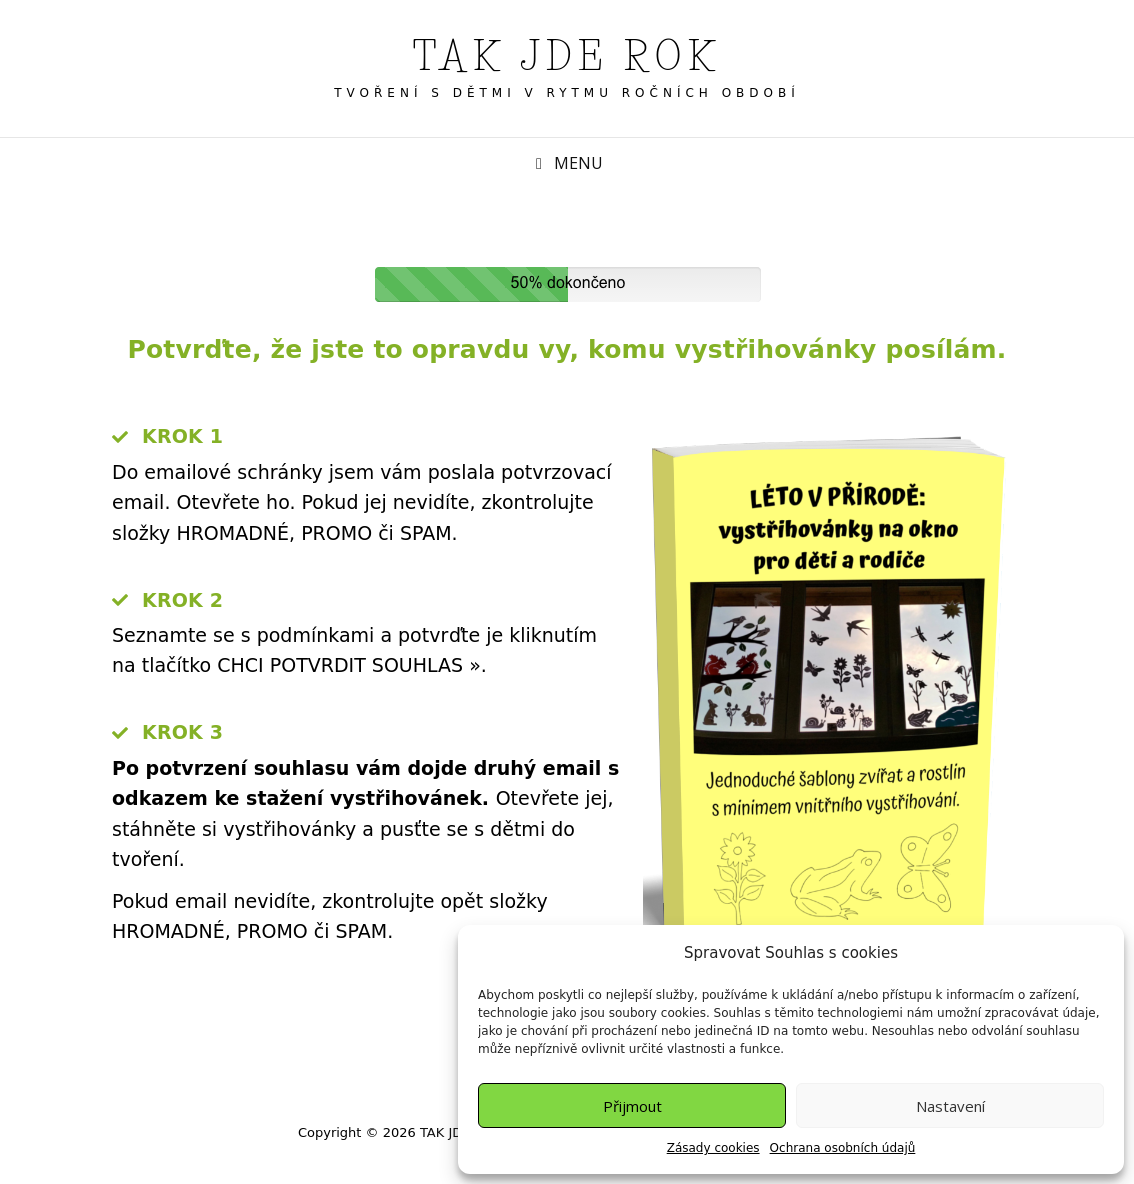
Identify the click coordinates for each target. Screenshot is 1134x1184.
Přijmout (632, 1106)
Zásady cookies (713, 1148)
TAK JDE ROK (567, 56)
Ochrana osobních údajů (843, 1148)
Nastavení (950, 1106)
